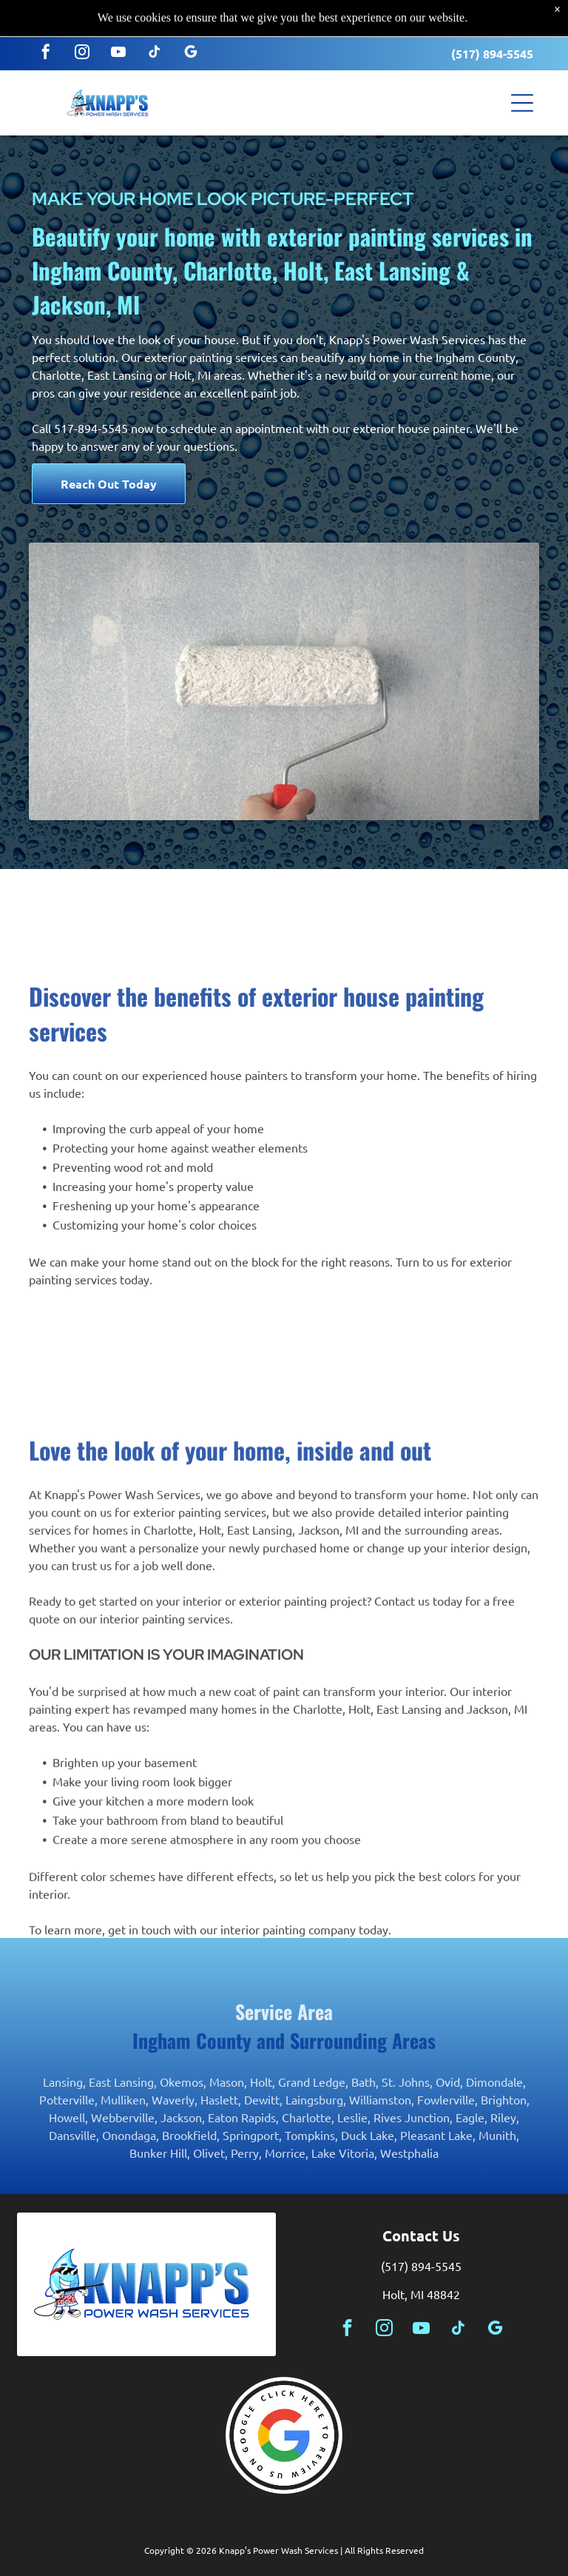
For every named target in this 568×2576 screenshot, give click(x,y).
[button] (522, 66)
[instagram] (82, 17)
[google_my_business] (191, 17)
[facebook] (46, 17)
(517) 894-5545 (492, 16)
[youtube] (118, 17)
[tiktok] (154, 17)
